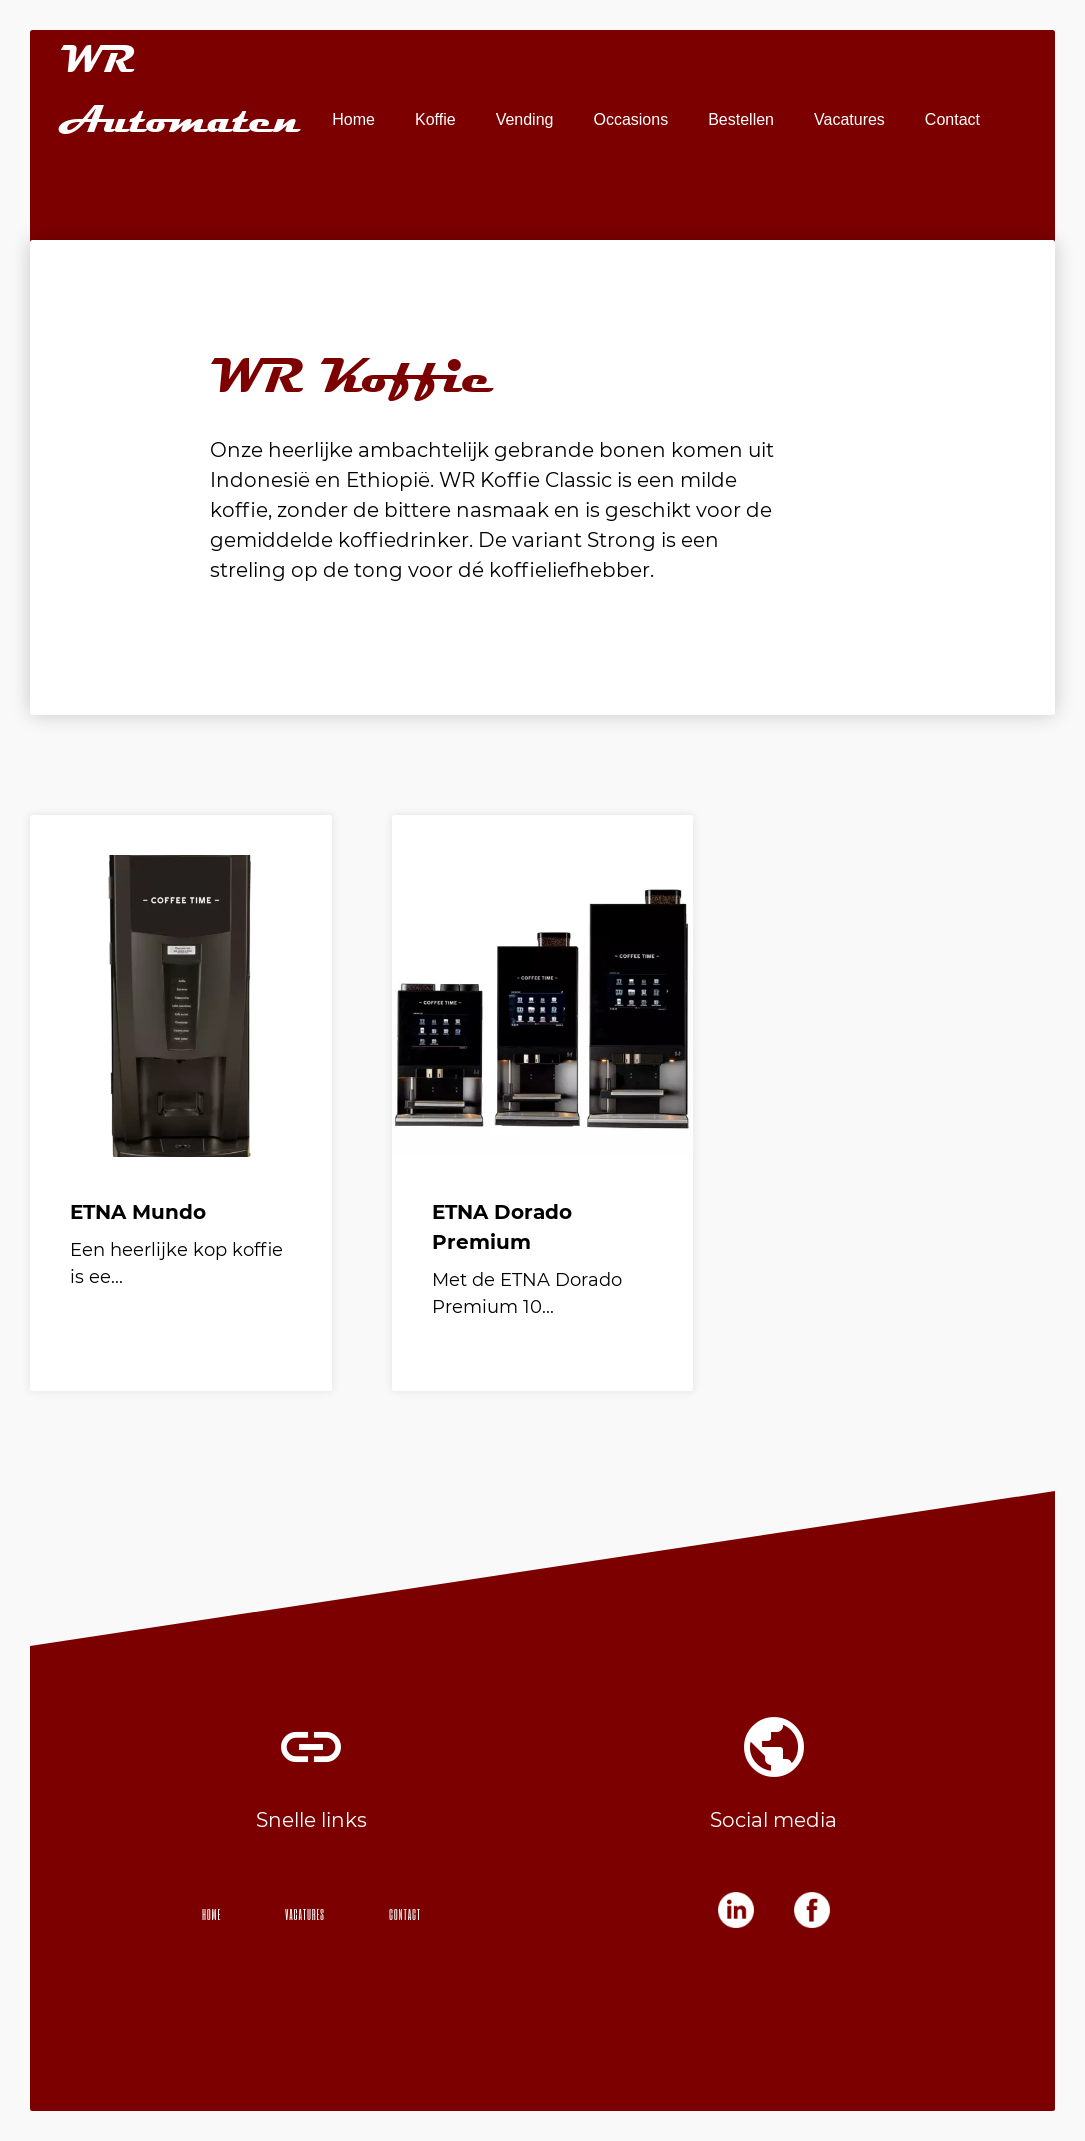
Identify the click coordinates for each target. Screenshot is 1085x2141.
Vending (525, 119)
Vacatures (849, 119)
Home (353, 119)
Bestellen (741, 119)
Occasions (630, 119)
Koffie (435, 119)
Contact (952, 119)
